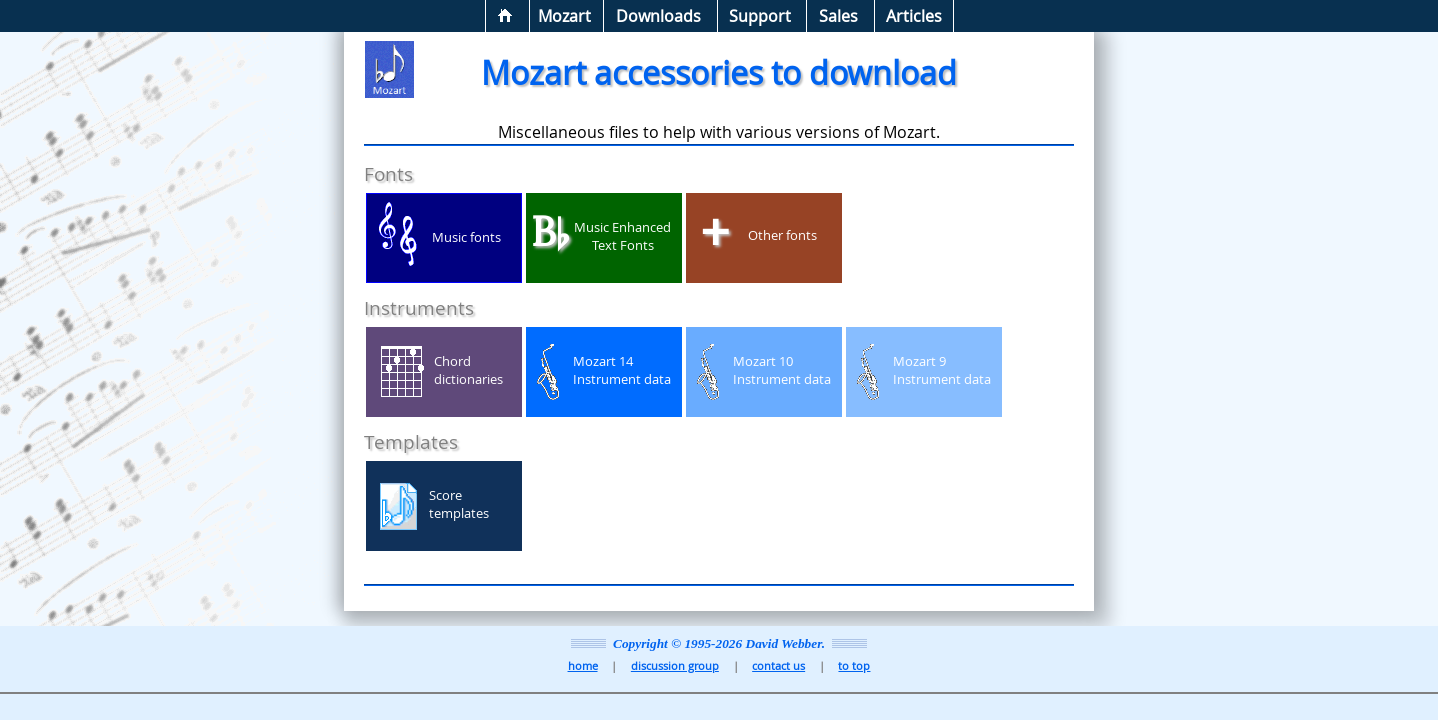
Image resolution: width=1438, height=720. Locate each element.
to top (854, 666)
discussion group (675, 666)
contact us (778, 666)
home (583, 666)
